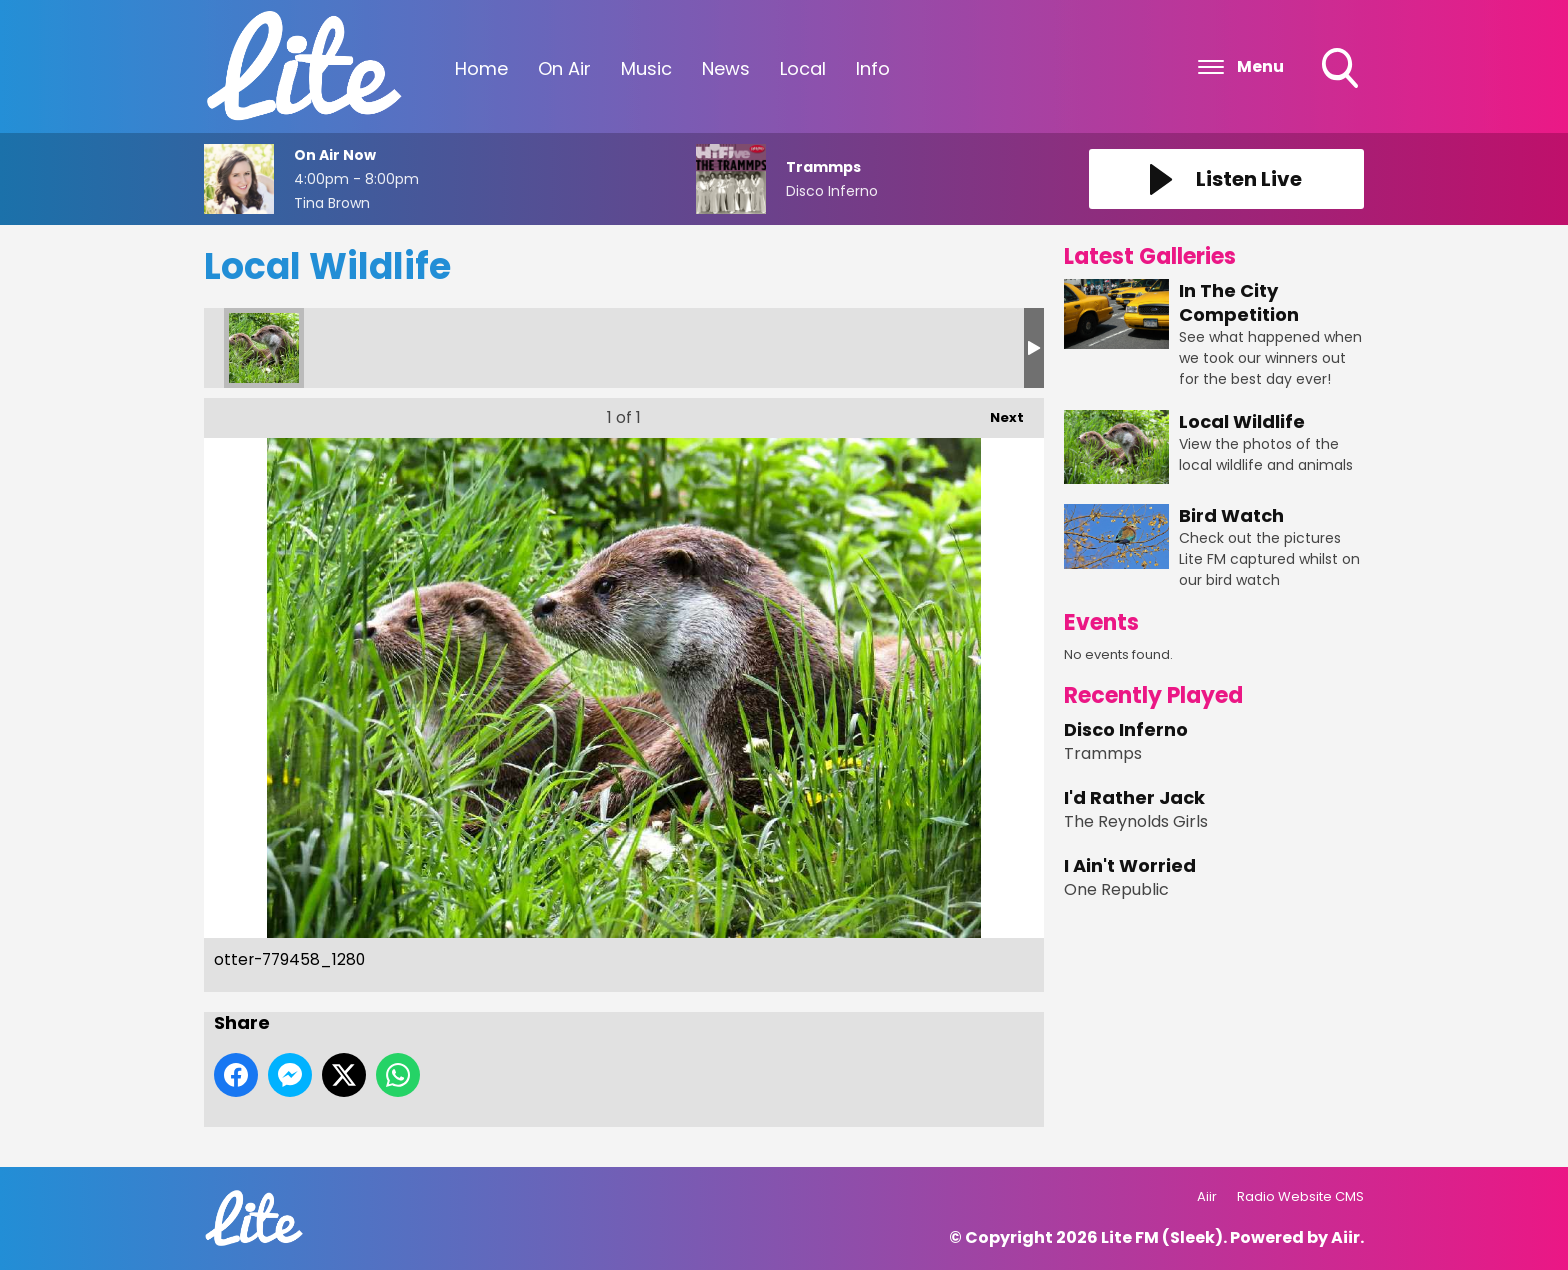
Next (997, 412)
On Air (564, 68)
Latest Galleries (1150, 256)
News (726, 68)
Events (1101, 622)
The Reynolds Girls (1136, 821)
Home (481, 68)
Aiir (1207, 1196)
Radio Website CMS (1300, 1196)
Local (803, 68)
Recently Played (1153, 695)
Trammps (1103, 753)
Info (873, 68)
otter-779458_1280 (264, 348)
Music (646, 68)
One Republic (1116, 889)
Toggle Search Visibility (1342, 70)
